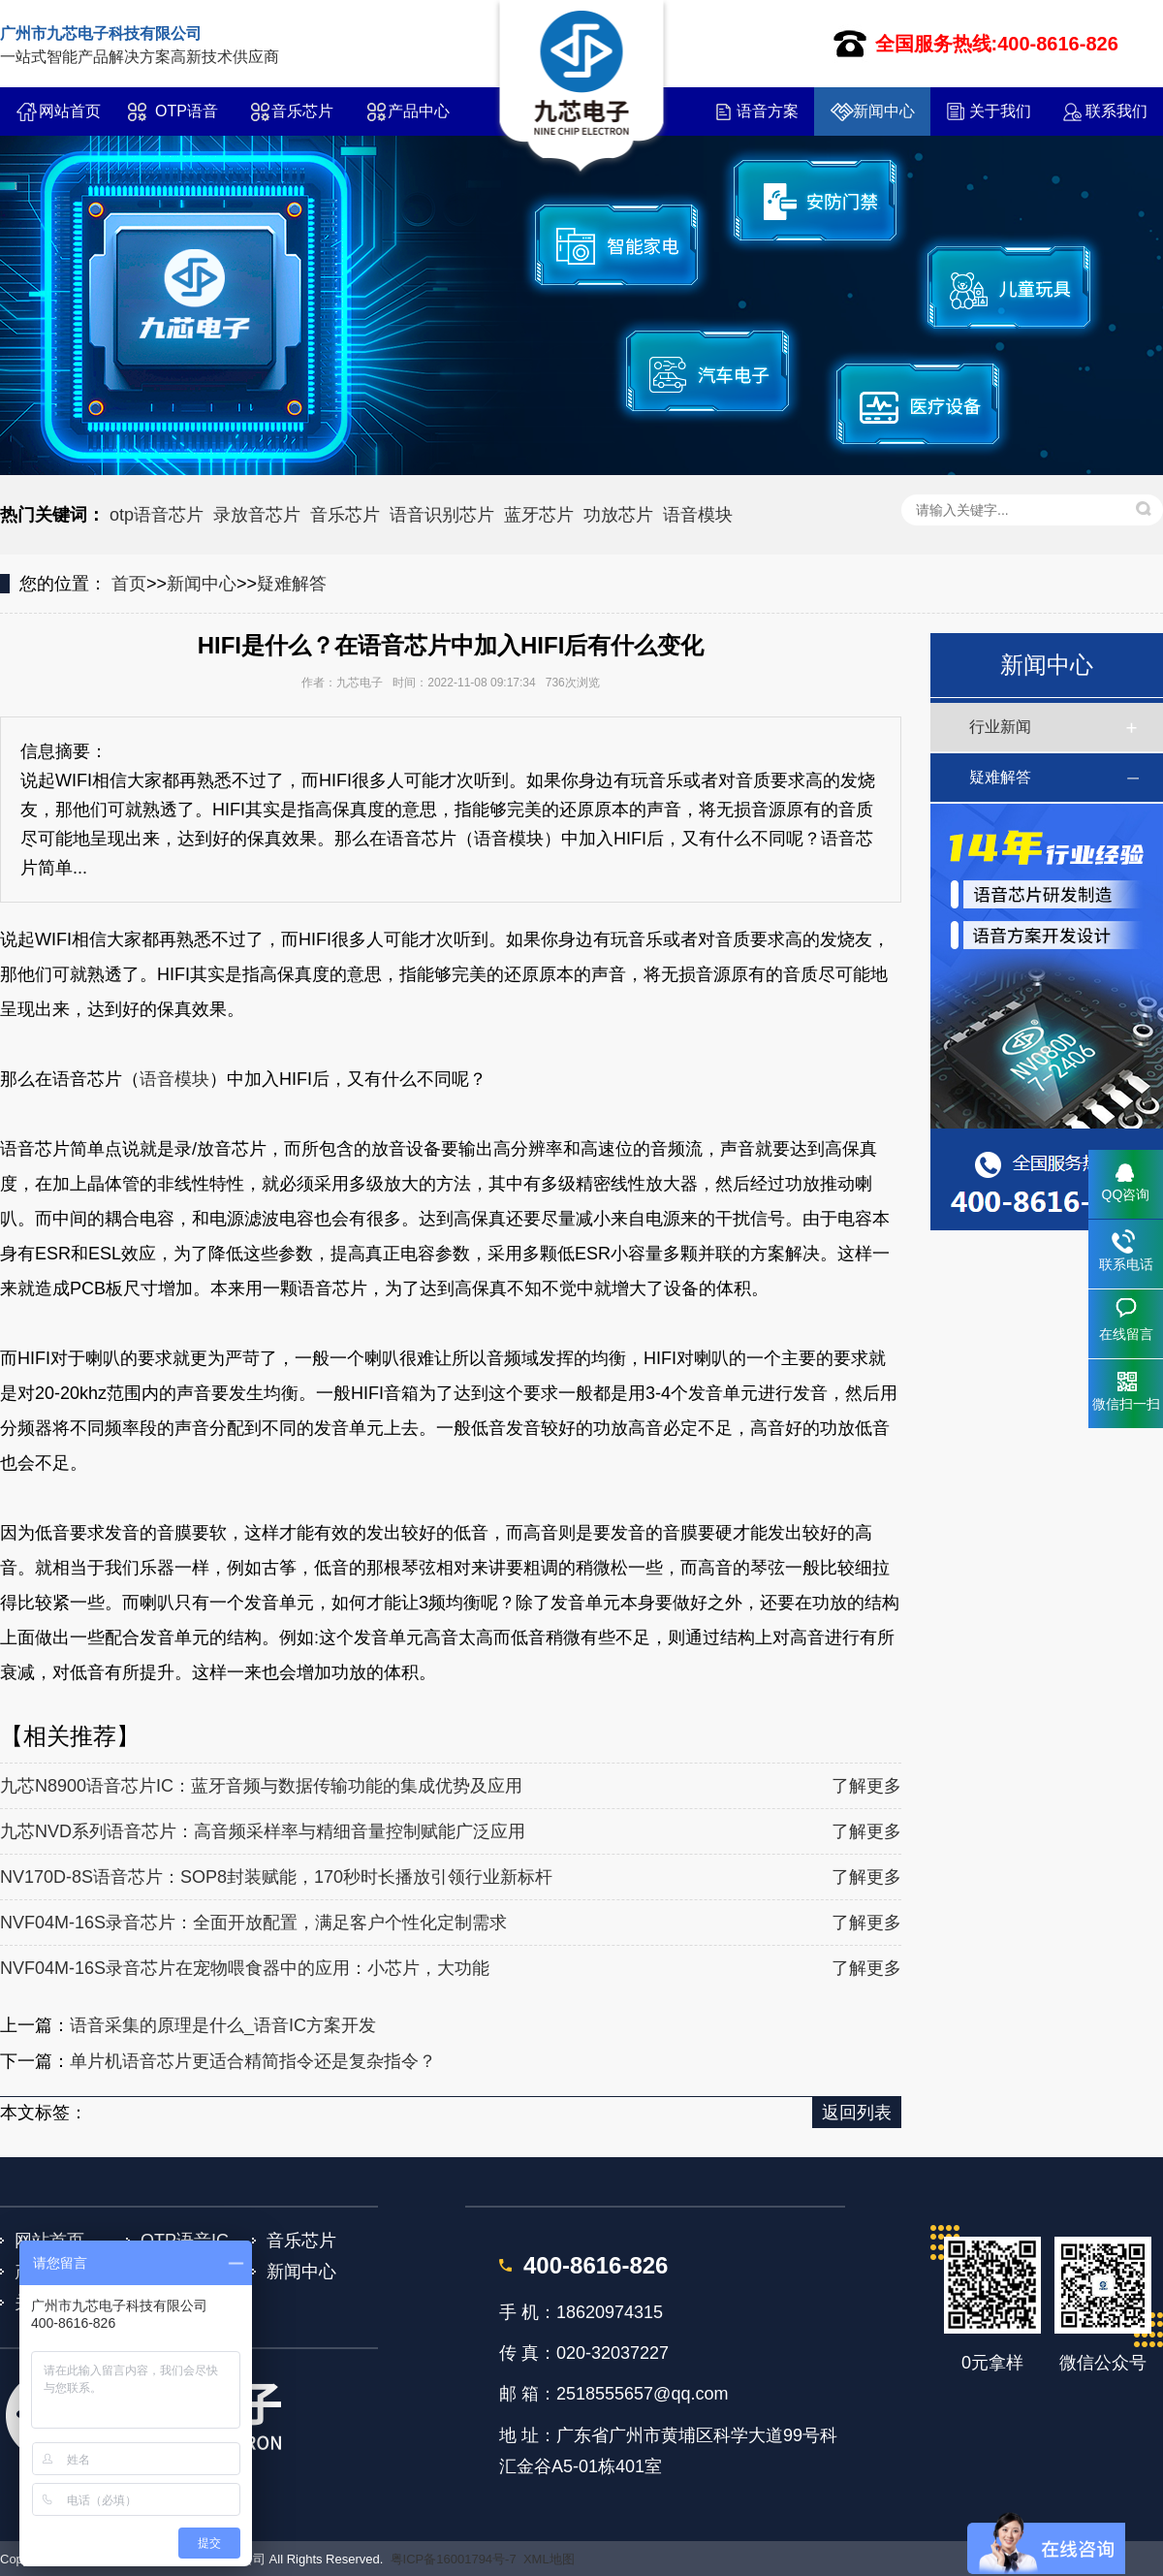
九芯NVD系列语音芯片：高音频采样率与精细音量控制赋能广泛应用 (262, 1831)
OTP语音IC (186, 119)
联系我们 (1116, 111)
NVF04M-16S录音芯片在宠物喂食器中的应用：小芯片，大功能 (244, 1968)
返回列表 (857, 2112)
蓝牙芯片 (539, 515)
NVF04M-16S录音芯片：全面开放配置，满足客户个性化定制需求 (253, 1922)
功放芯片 (618, 515)
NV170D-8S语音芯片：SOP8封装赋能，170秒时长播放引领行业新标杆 (276, 1877)
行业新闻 (1000, 726)
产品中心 (419, 111)
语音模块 (698, 515)
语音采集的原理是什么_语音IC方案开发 (223, 2025)
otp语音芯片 (157, 515)
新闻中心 (884, 111)
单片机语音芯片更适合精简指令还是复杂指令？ (253, 2061)
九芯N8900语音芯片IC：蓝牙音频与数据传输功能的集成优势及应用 (261, 1786)
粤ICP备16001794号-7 (454, 2559)
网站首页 (70, 111)
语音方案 (768, 111)
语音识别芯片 (442, 515)
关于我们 (1000, 111)
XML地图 (549, 2559)
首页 (128, 583)
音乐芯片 (302, 111)
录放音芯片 (256, 515)
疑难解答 (292, 583)
